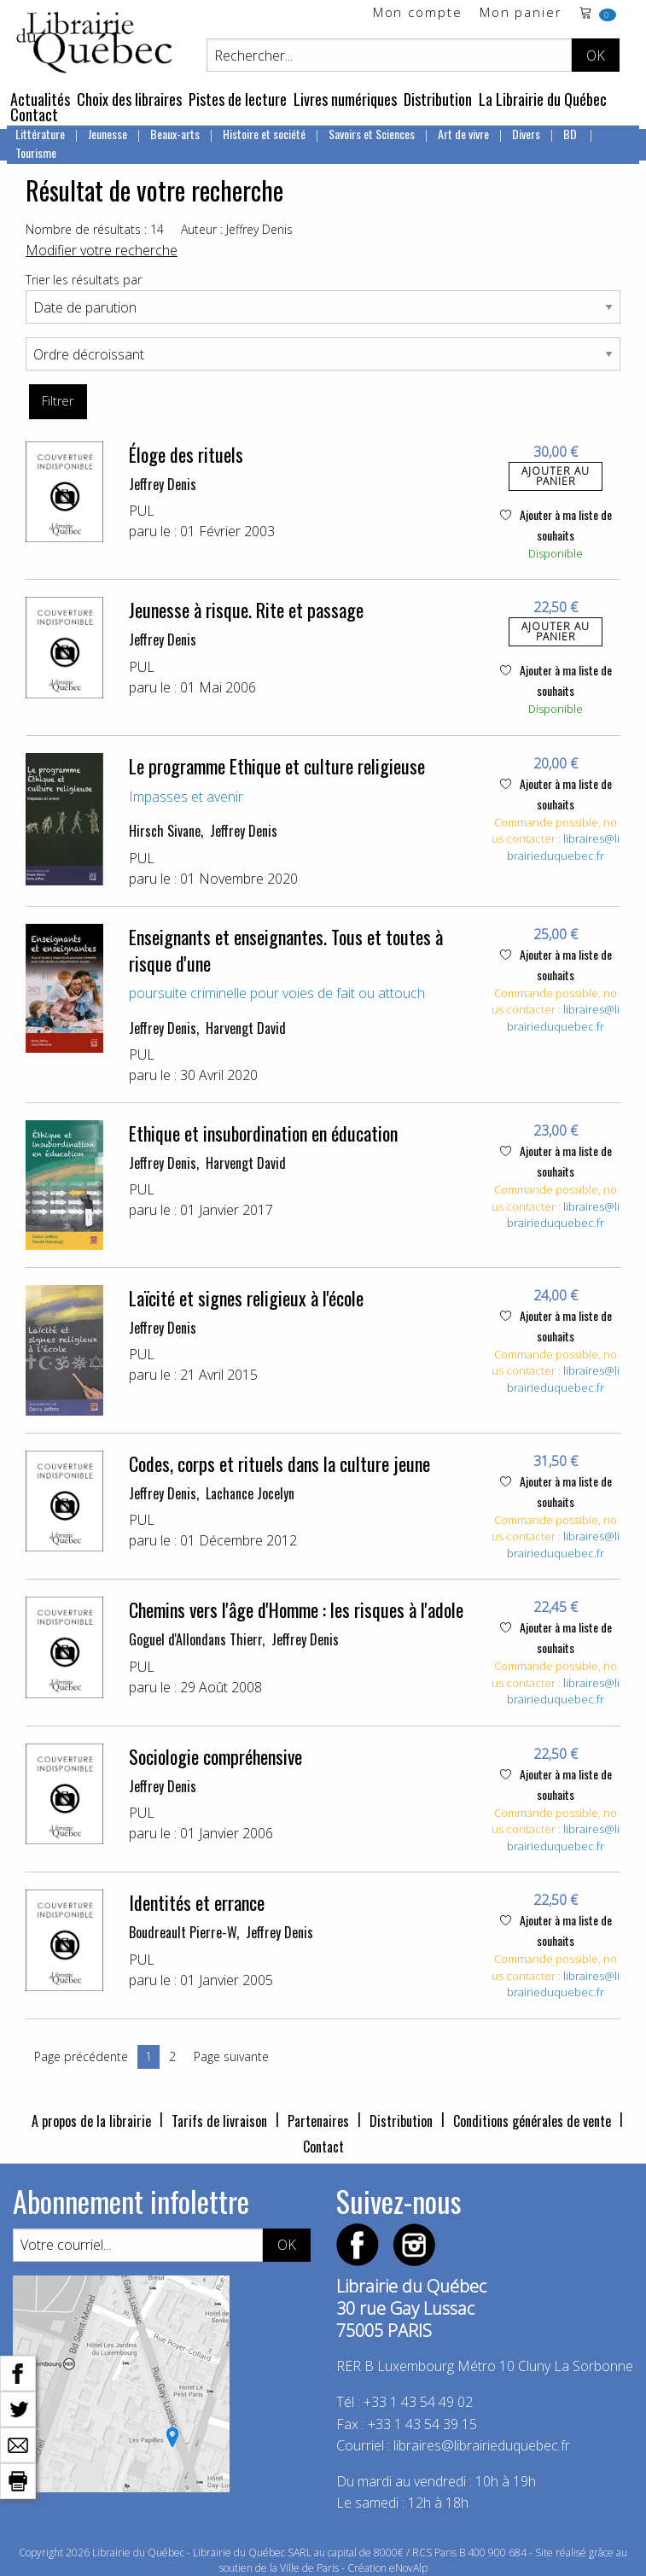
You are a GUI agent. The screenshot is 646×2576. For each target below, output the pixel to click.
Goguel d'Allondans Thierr (195, 1639)
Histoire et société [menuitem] (264, 134)
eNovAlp (408, 2568)
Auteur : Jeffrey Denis (237, 229)
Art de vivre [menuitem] (463, 134)
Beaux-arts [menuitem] (175, 134)
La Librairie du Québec (543, 99)
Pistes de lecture (238, 99)
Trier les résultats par (84, 280)
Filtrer (57, 401)
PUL (141, 510)
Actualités (40, 99)
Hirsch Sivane (165, 831)
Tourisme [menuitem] (35, 152)
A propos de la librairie (91, 2121)
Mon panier (521, 13)
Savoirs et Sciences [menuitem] (372, 134)
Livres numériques (345, 99)
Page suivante (231, 2056)
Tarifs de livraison (219, 2121)
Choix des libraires (129, 99)
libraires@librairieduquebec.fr (563, 847)
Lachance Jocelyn (250, 1493)
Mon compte (418, 13)
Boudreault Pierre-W (182, 1932)
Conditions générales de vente (532, 2121)
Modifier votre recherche (102, 250)
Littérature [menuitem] (40, 134)
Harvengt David (246, 1028)
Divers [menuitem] (526, 134)
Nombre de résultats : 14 (95, 229)
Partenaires (318, 2121)
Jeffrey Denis (162, 484)
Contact (34, 114)
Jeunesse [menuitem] (107, 134)
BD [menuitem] (571, 134)
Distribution (438, 99)
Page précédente (81, 2056)
